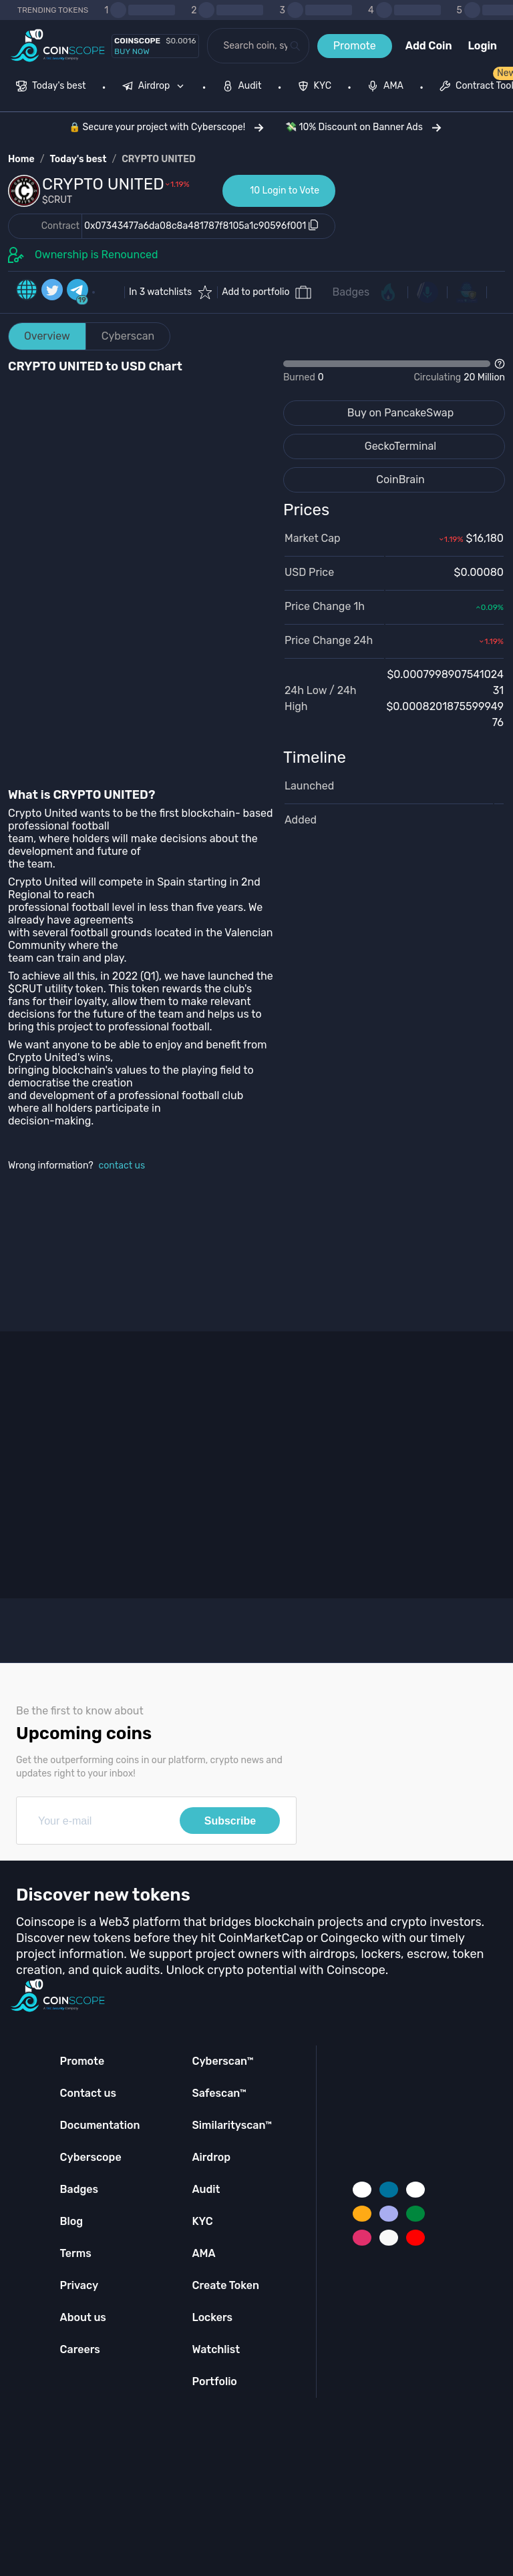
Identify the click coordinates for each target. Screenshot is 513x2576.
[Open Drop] (394, 371)
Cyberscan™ (222, 2061)
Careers (80, 2349)
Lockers (212, 2317)
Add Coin (428, 45)
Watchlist (216, 2349)
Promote (354, 45)
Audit (206, 2189)
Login (482, 45)
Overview (47, 336)
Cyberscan (128, 336)
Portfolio (214, 2381)
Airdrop (211, 2157)
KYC (202, 2221)
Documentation (100, 2125)
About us (83, 2317)
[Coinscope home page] (58, 45)
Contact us (88, 2093)
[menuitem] (51, 87)
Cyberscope (91, 2157)
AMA (203, 2253)
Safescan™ (219, 2093)
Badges (351, 292)
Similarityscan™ (232, 2125)
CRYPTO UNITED (159, 159)
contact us (122, 1165)
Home (21, 159)
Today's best (77, 159)
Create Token (225, 2285)
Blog (71, 2221)
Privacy (79, 2285)
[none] (156, 87)
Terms (76, 2253)
